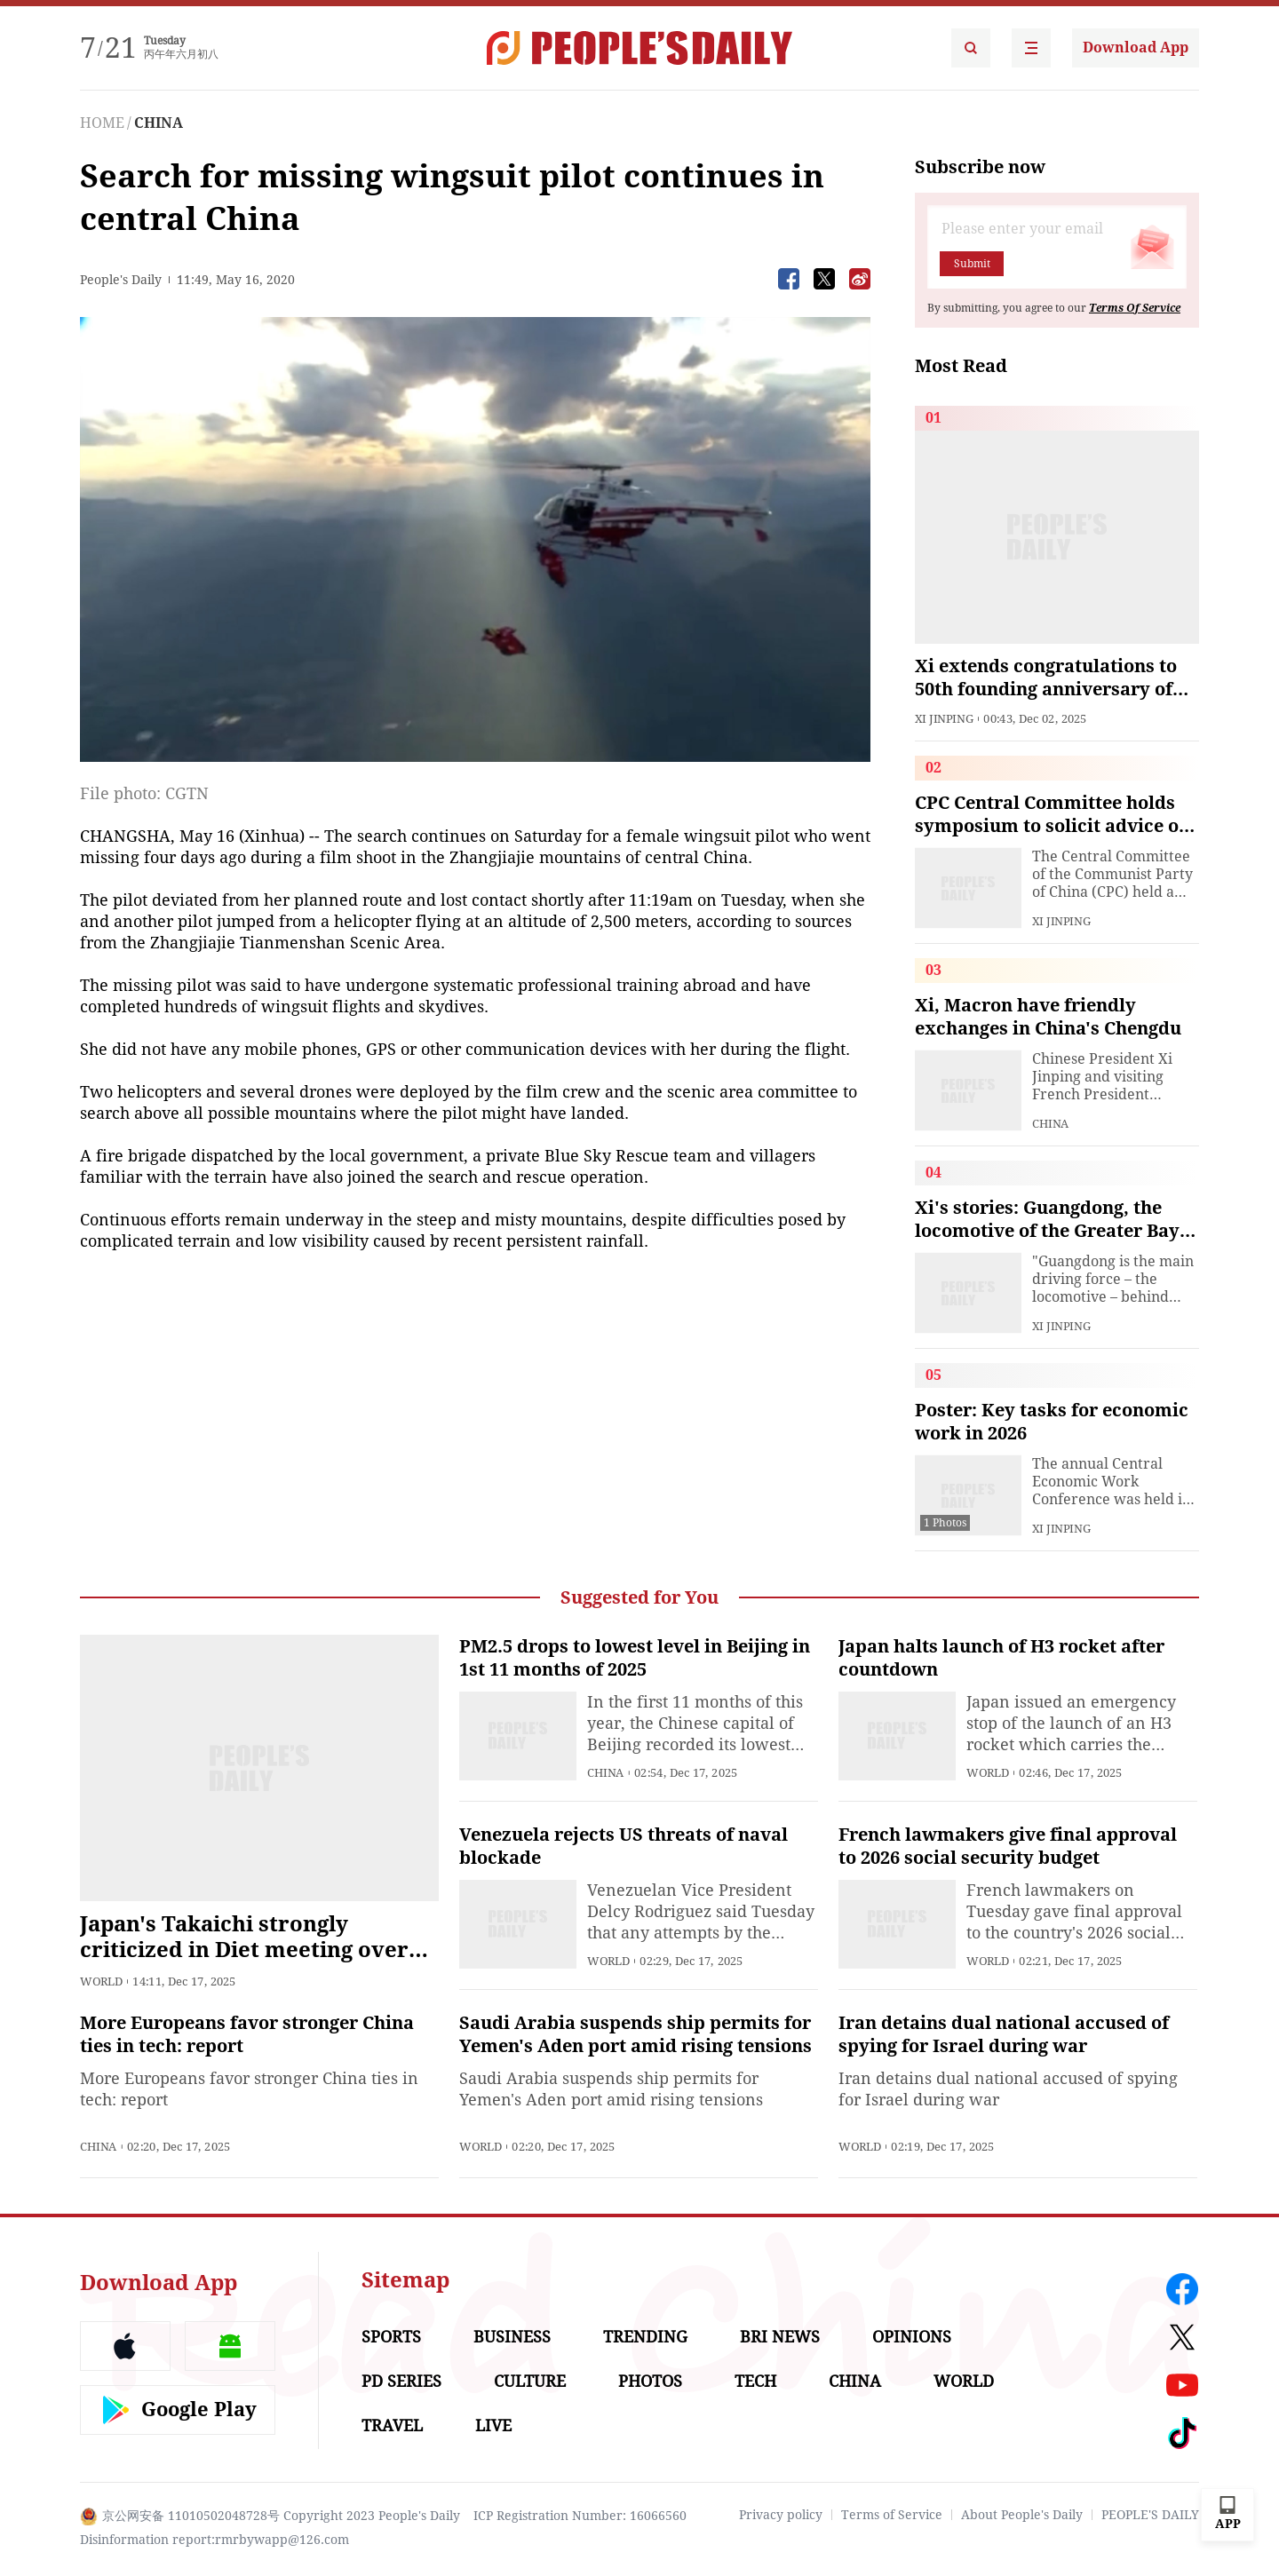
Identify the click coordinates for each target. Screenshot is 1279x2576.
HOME (102, 123)
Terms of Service (891, 2515)
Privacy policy (780, 2515)
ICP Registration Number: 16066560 (580, 2516)
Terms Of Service (1134, 308)
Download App (1135, 47)
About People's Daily (1022, 2515)
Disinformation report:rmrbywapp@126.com (214, 2539)
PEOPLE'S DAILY (1150, 2515)
